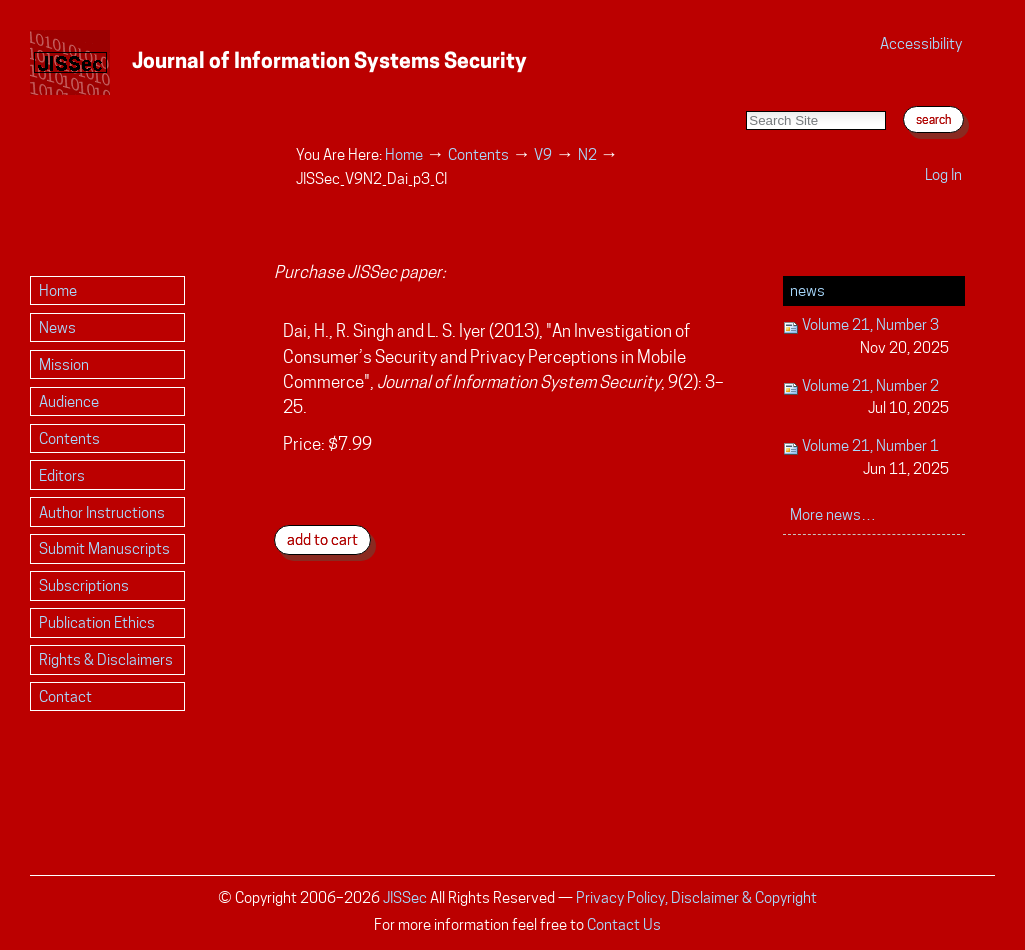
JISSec (405, 897)
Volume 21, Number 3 (866, 337)
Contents (478, 154)
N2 (587, 154)
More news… (833, 514)
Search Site (745, 90)
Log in (943, 174)
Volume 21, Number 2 (866, 398)
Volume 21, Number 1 (866, 458)
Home (404, 154)
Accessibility (921, 43)
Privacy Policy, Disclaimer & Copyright (696, 897)
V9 (543, 154)
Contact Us (624, 924)
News (807, 290)
